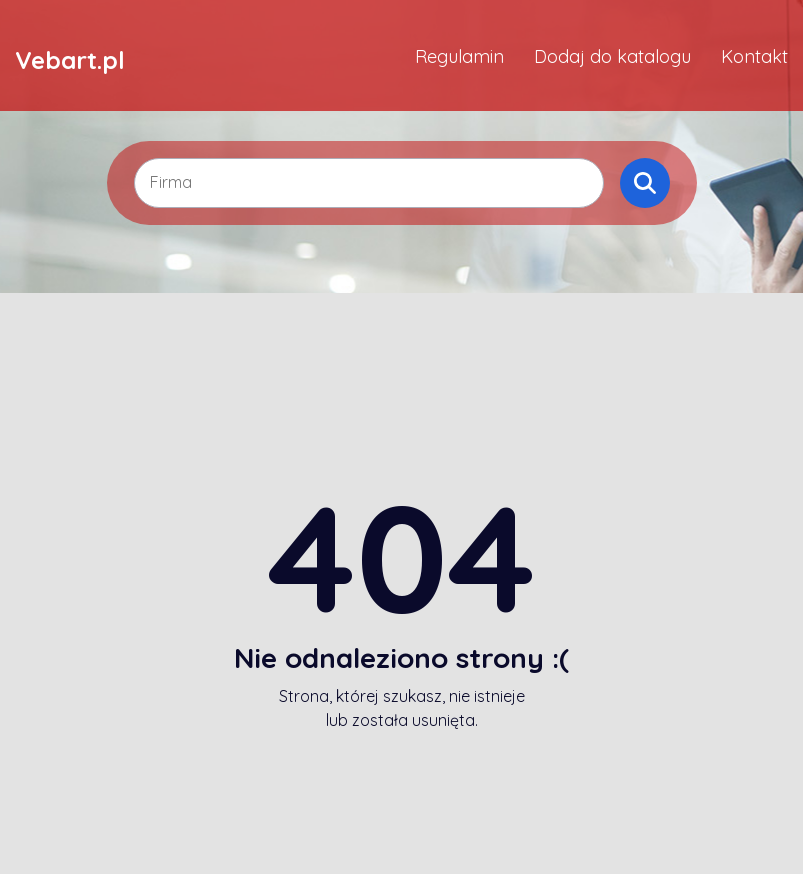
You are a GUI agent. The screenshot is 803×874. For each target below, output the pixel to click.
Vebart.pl (70, 58)
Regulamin (459, 56)
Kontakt (754, 56)
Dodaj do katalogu (612, 56)
